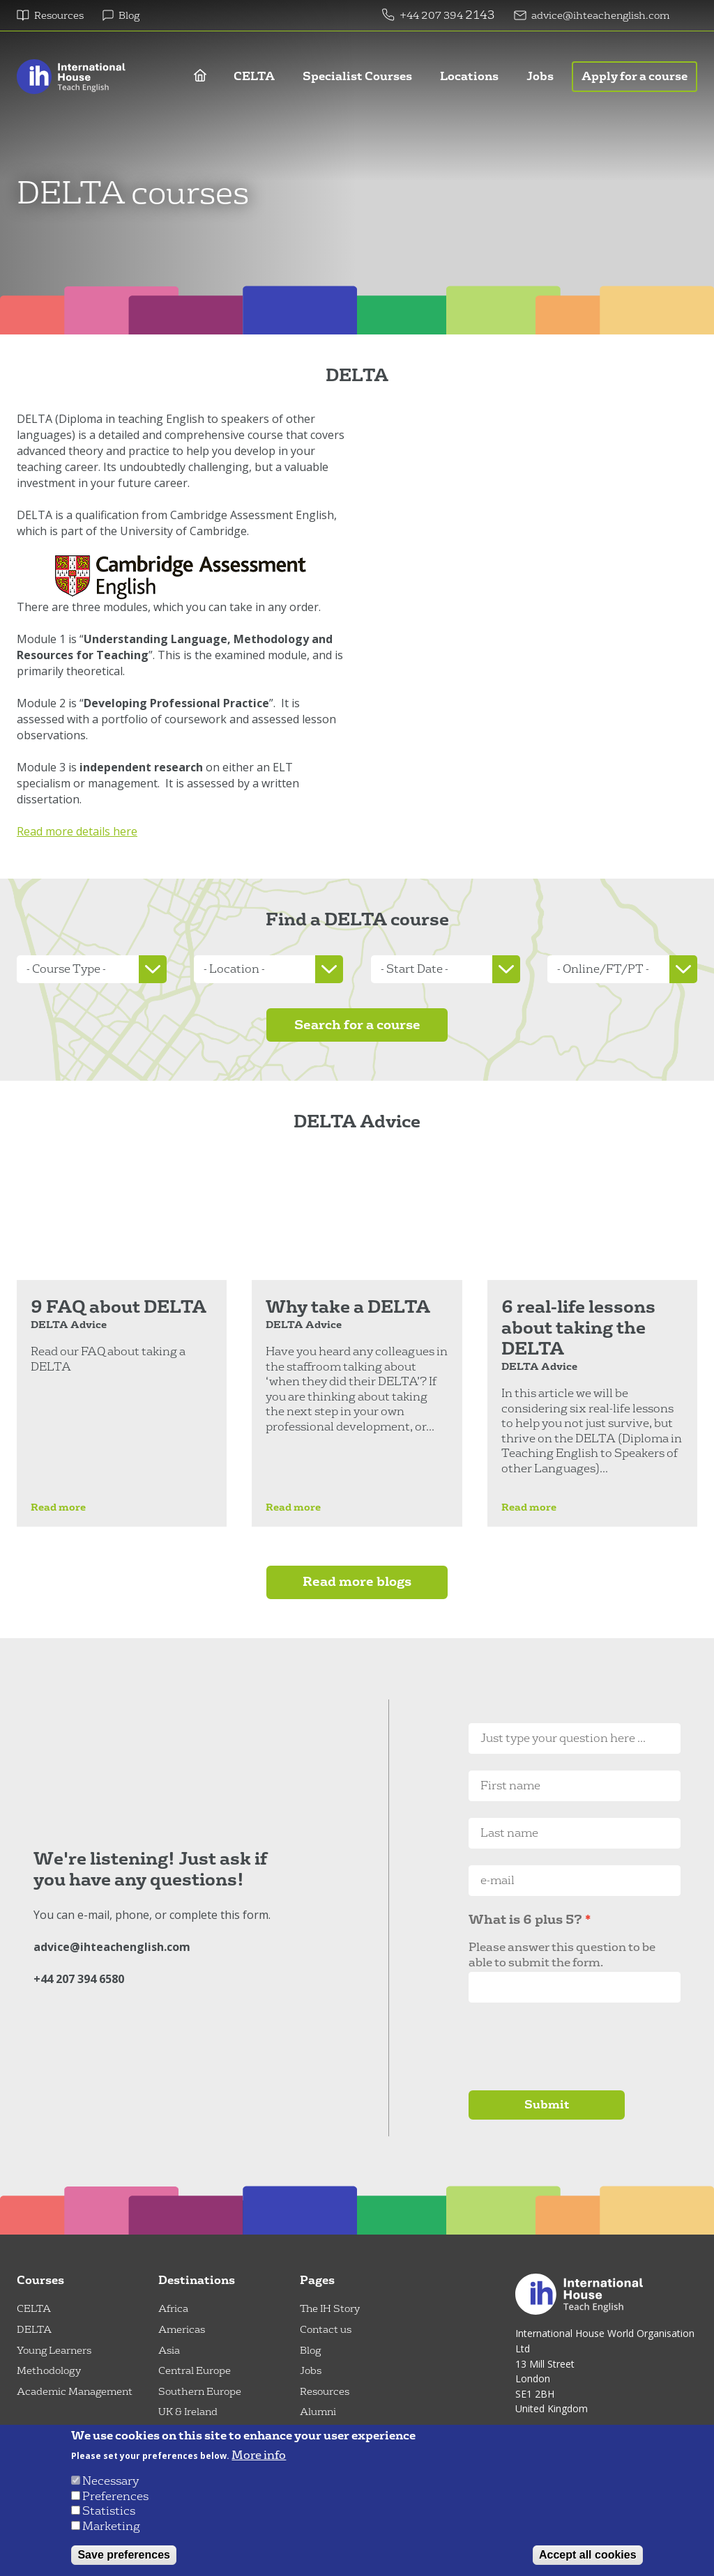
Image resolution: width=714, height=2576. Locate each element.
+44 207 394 (432, 16)
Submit (547, 2105)
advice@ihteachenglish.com (600, 16)
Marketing (111, 2526)
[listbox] (92, 969)
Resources (59, 16)
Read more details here (77, 831)
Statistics (108, 2510)
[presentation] (575, 2046)
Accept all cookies (588, 2555)
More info (258, 2455)
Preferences (115, 2496)
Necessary (110, 2481)
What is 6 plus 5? (525, 1920)
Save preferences (123, 2555)
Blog (129, 16)
